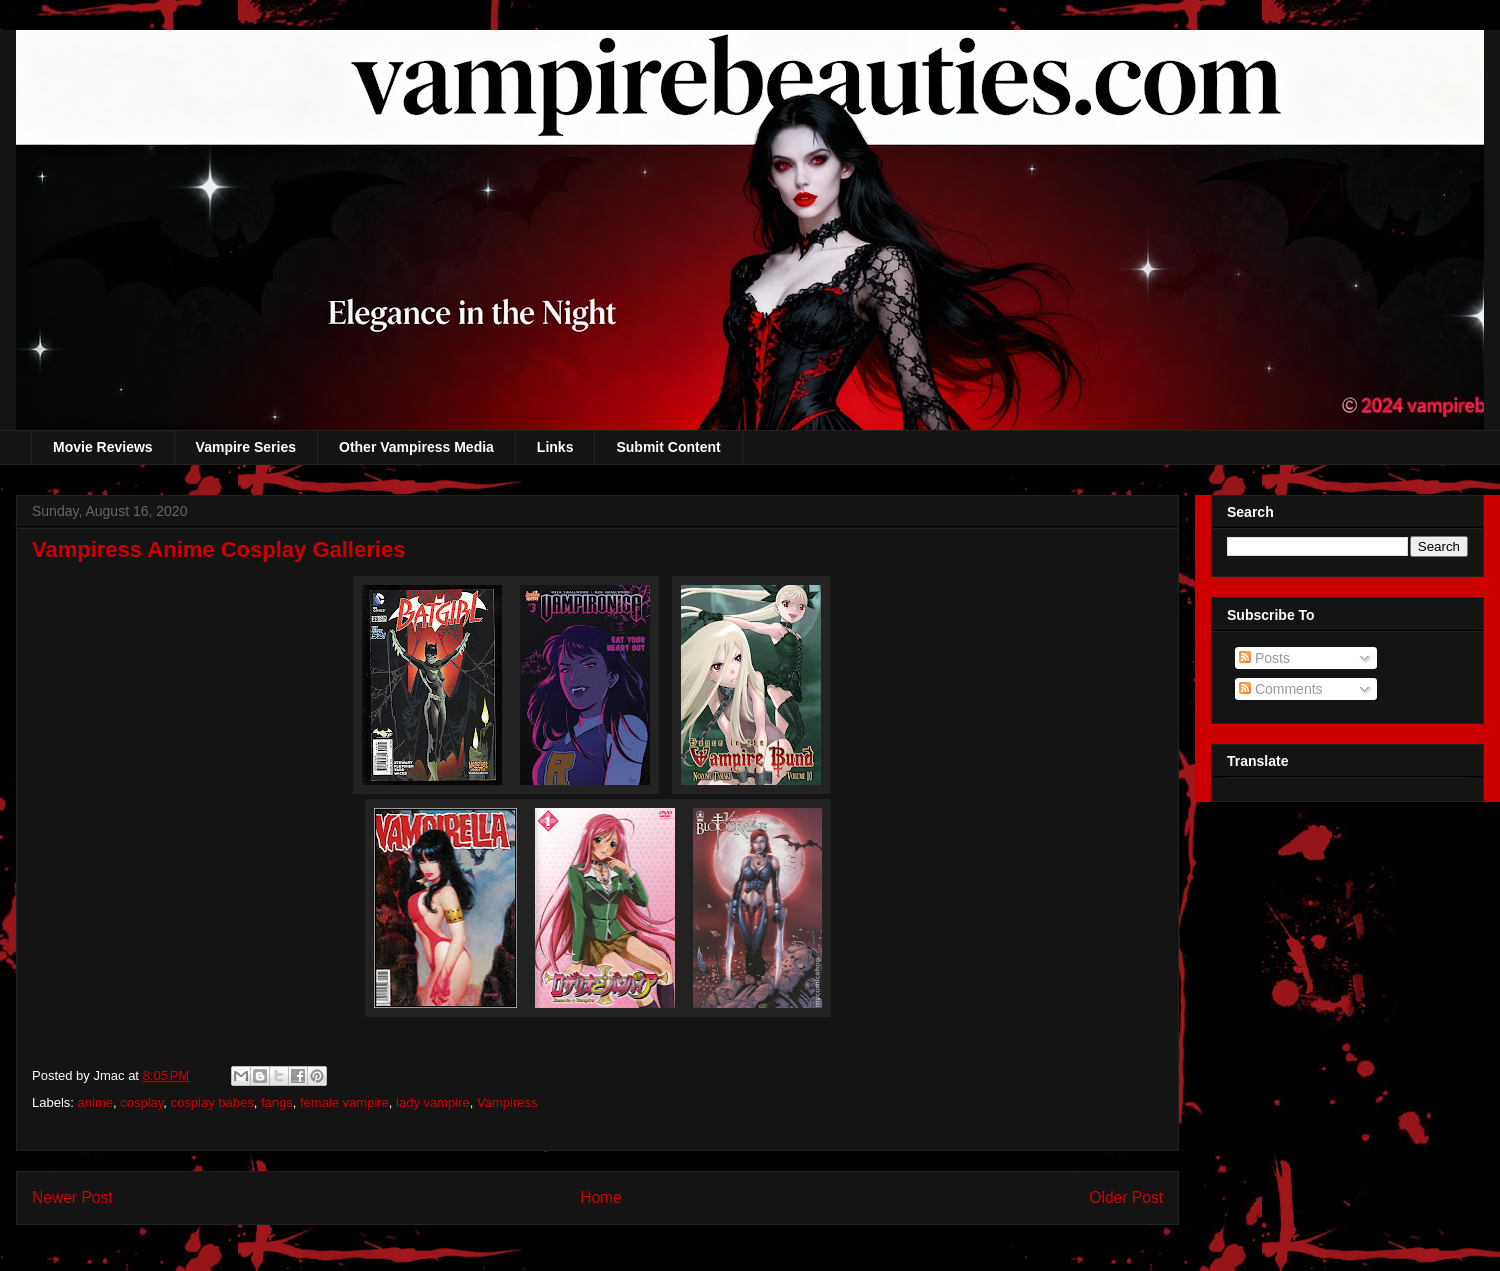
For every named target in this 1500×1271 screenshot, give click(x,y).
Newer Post (72, 1197)
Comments (1281, 689)
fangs (277, 1102)
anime (95, 1102)
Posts (1264, 658)
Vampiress (507, 1102)
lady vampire (433, 1102)
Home (601, 1197)
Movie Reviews (103, 447)
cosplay (141, 1102)
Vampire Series (246, 447)
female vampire (344, 1102)
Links (555, 447)
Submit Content (668, 447)
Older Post (1126, 1197)
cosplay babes (212, 1102)
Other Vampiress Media (416, 447)
